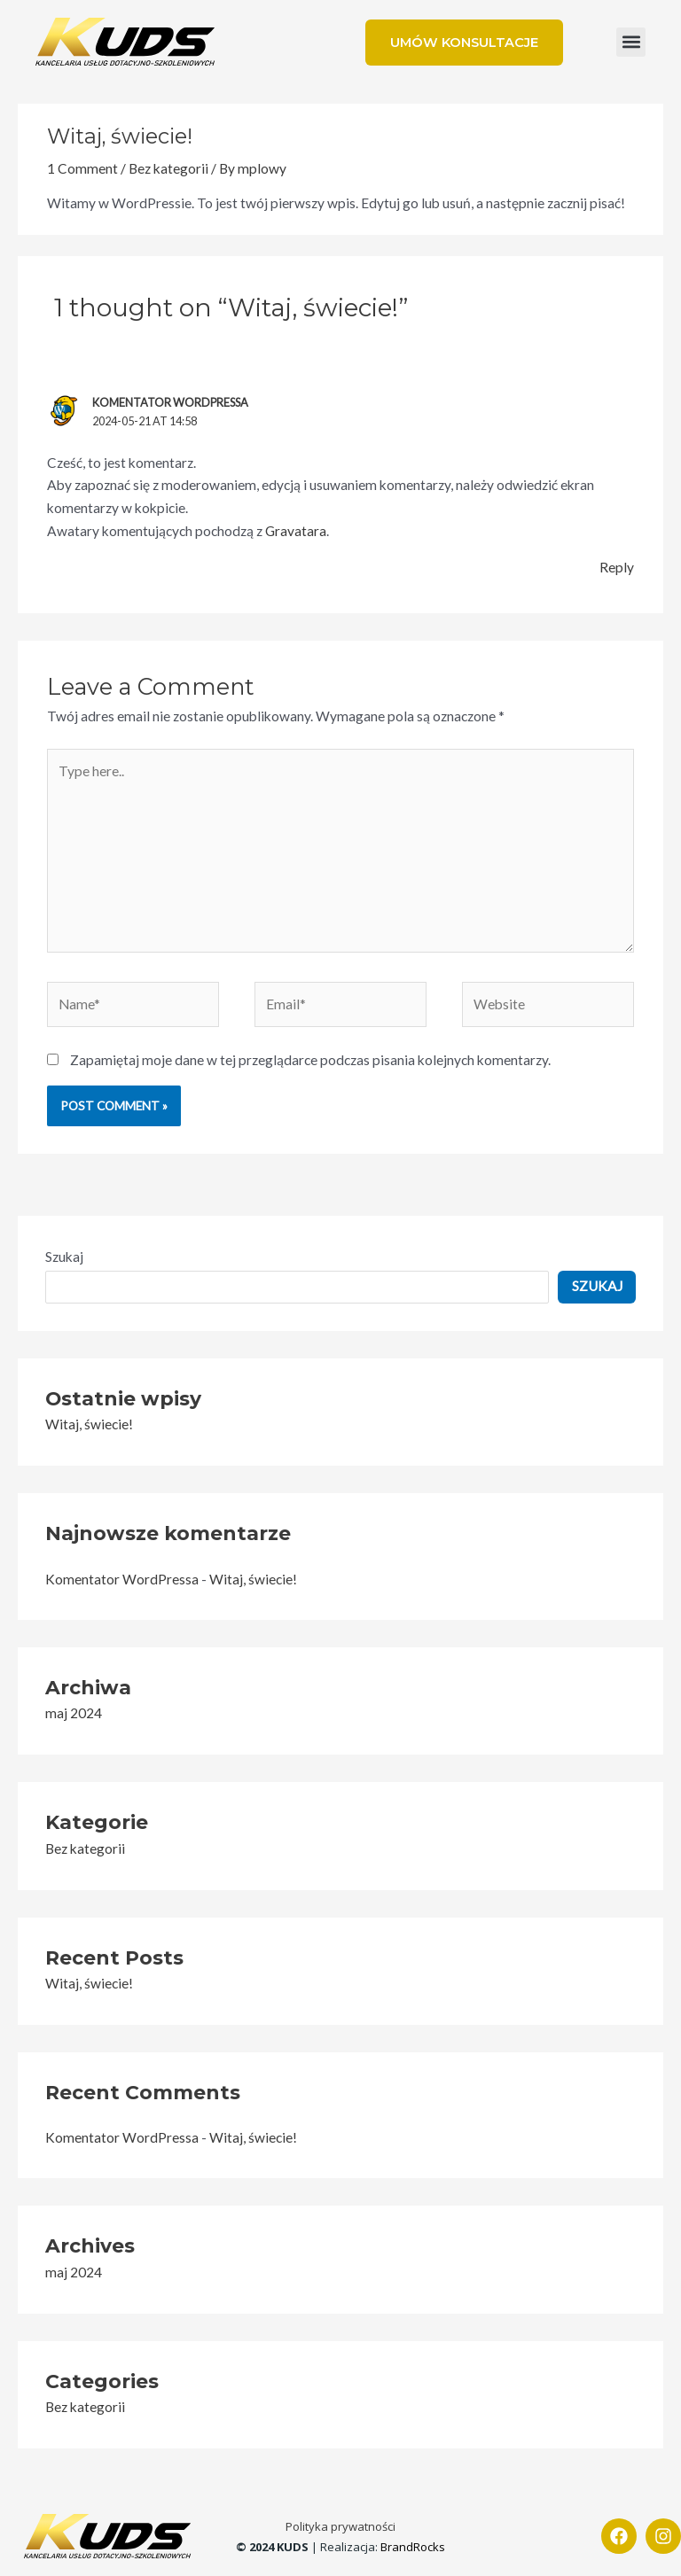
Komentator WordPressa (170, 402)
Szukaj (64, 1257)
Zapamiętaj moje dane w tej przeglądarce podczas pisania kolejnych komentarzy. (310, 1060)
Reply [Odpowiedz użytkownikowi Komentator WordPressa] (616, 567)
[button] (631, 42)
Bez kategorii (168, 168)
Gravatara (295, 531)
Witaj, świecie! (89, 1424)
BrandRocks (412, 2547)
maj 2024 (73, 1713)
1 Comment (82, 168)
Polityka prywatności (340, 2526)
